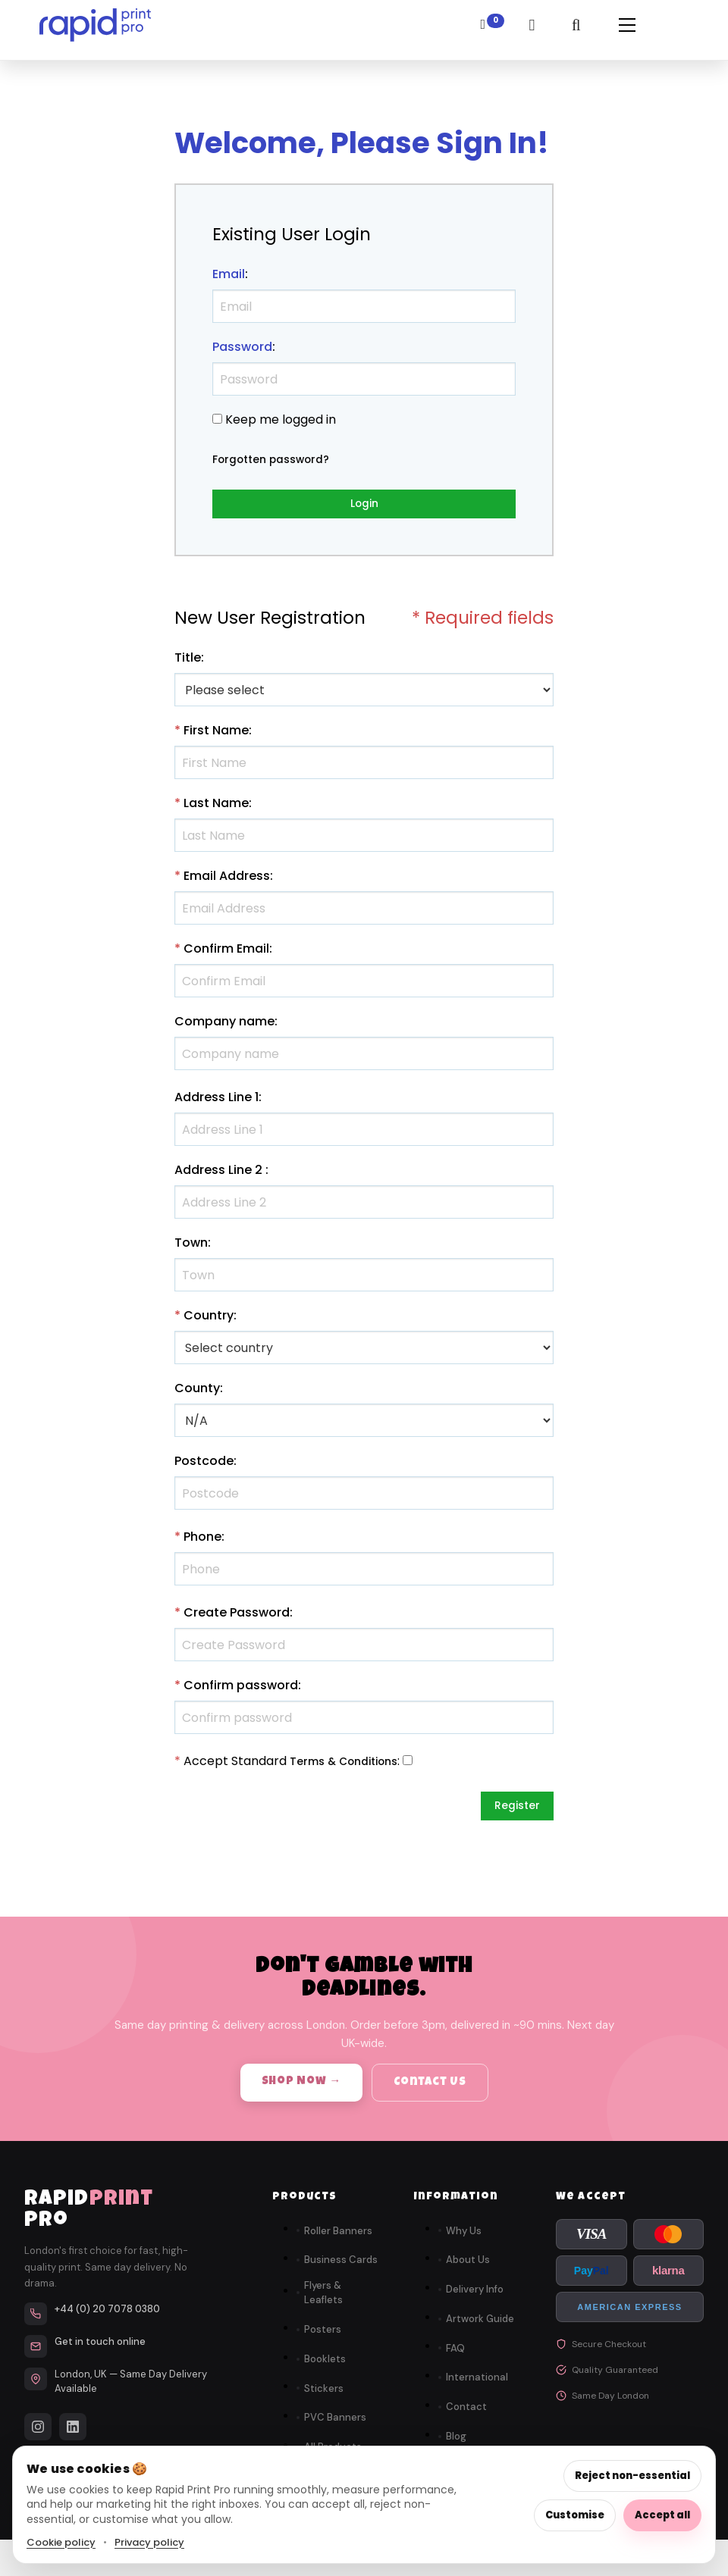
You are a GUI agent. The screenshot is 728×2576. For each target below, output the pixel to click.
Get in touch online (100, 2352)
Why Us (464, 2240)
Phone (202, 1542)
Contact (466, 2417)
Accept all (662, 2515)
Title (187, 662)
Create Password (237, 1617)
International (477, 2387)
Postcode (204, 1466)
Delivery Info (475, 2299)
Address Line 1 (216, 1102)
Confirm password (241, 1690)
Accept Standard (235, 1766)
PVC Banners (335, 2427)
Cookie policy (61, 2542)
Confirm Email (226, 953)
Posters (322, 2339)
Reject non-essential (632, 2475)
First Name (216, 735)
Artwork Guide (480, 2329)
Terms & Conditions (351, 1766)
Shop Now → (302, 2092)
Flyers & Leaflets (323, 2304)
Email (228, 274)
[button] (622, 30)
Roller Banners (338, 2240)
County (197, 1393)
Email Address (227, 881)
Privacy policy (149, 2542)
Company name (224, 1026)
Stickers (324, 2398)
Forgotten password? (278, 459)
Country (209, 1320)
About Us (468, 2270)
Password (242, 346)
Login (364, 506)
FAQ (455, 2358)
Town (191, 1248)
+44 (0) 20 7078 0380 (107, 2319)
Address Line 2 (218, 1175)
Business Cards (341, 2270)
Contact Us (430, 2093)
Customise (574, 2515)
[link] (95, 30)
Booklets (325, 2369)
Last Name (216, 808)
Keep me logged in (280, 419)
